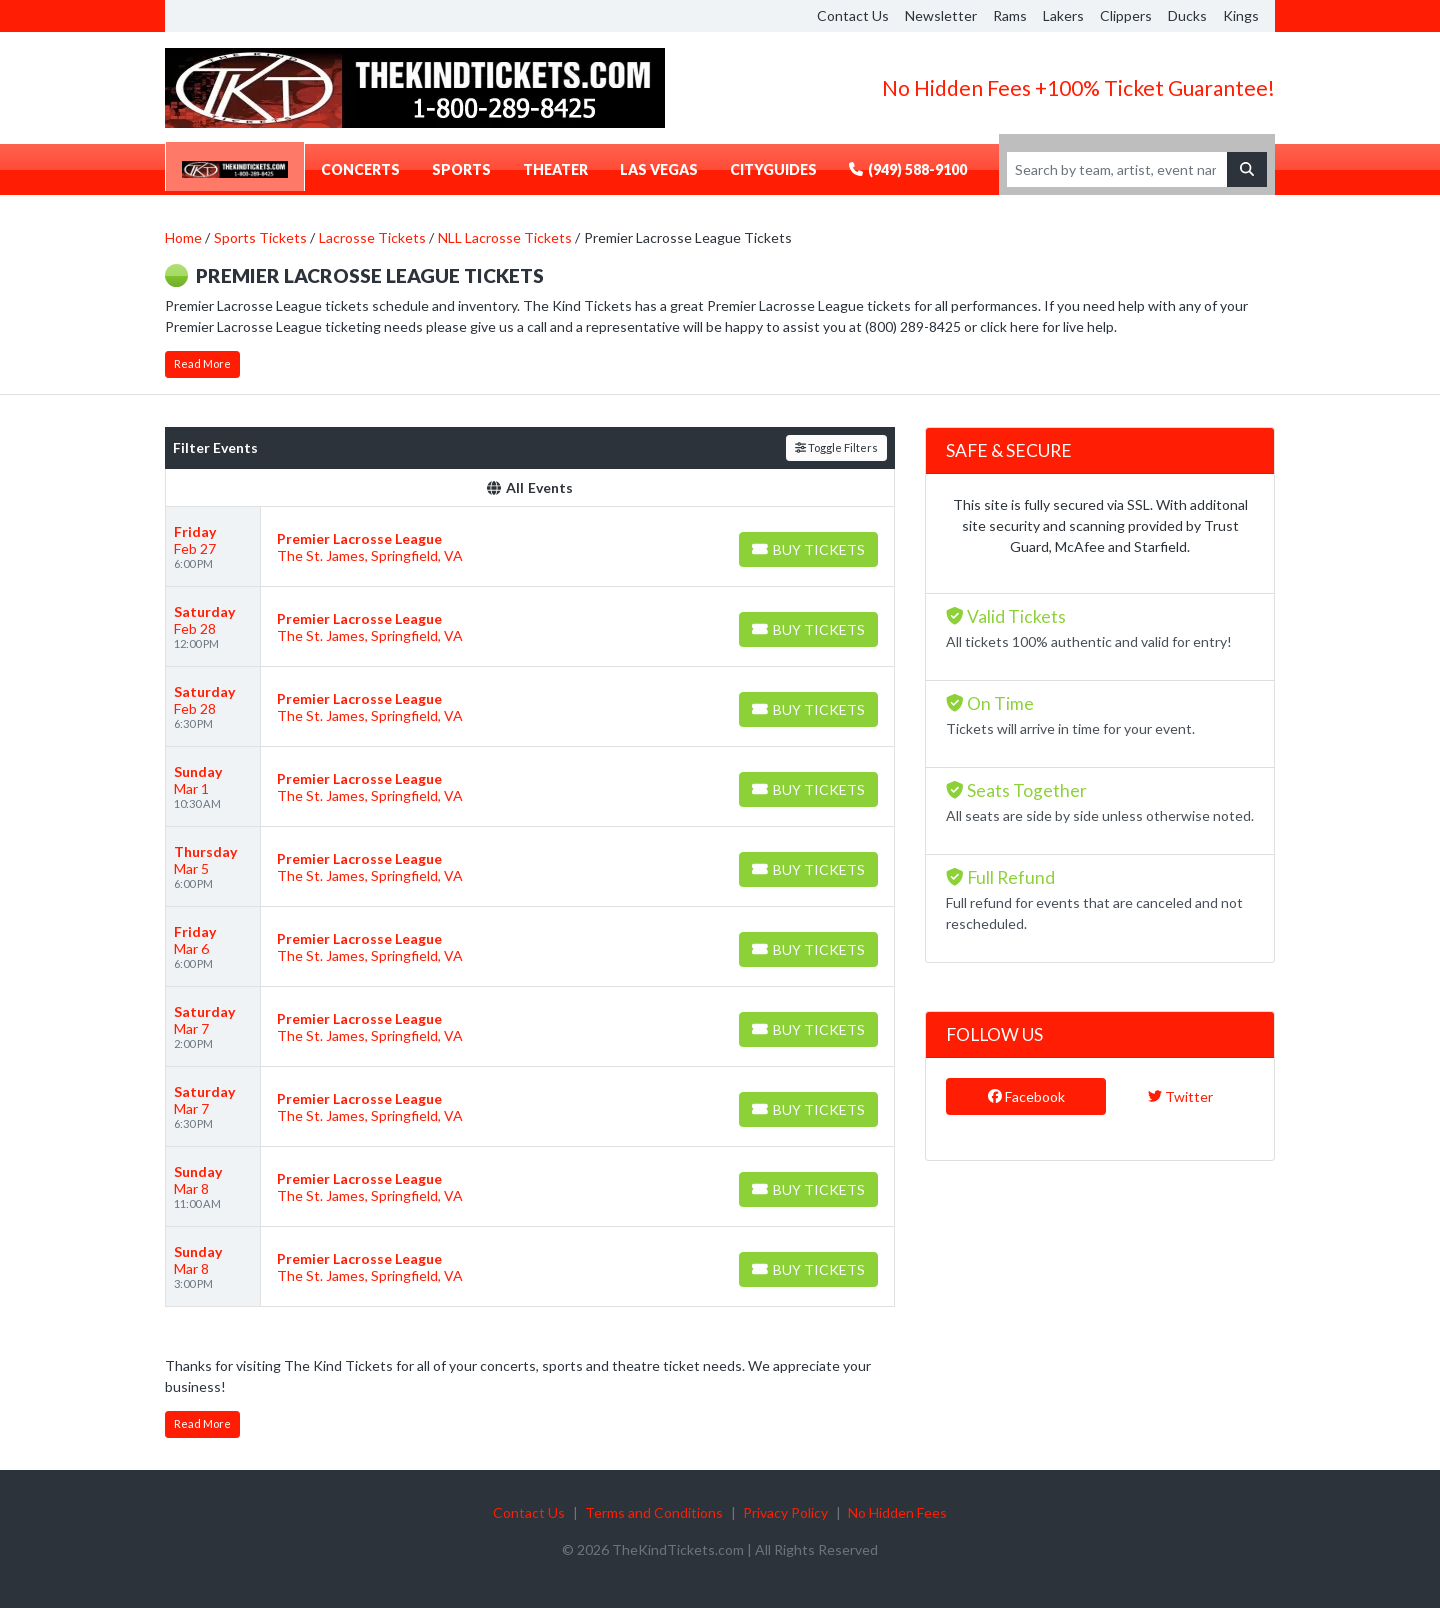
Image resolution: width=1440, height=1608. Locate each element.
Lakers (1063, 15)
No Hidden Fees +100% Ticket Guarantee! (1078, 87)
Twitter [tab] (1180, 1096)
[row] (530, 547)
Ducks (1187, 15)
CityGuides (773, 169)
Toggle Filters (836, 447)
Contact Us (853, 15)
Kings (1241, 15)
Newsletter (941, 15)
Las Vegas (659, 169)
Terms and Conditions (654, 1512)
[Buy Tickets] (808, 549)
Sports (461, 169)
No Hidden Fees (897, 1512)
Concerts (360, 169)
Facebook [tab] (1026, 1096)
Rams (1010, 15)
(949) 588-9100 (908, 169)
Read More (202, 363)
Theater (555, 169)
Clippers (1126, 15)
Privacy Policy (785, 1512)
